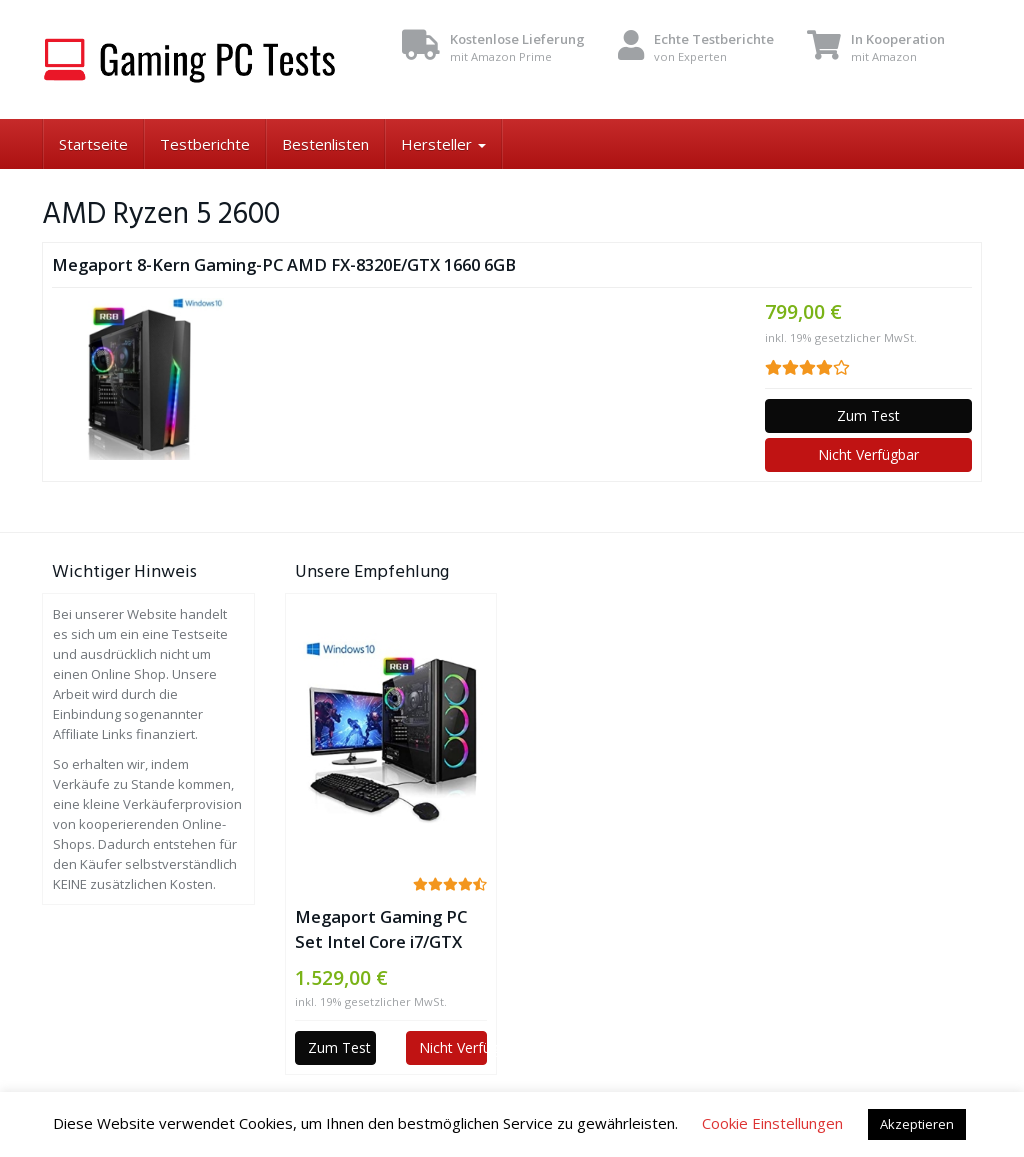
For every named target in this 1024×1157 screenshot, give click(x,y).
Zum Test (868, 415)
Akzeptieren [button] (917, 1124)
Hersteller (443, 144)
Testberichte (205, 144)
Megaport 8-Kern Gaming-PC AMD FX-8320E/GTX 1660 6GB (284, 264)
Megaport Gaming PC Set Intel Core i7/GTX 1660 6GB (381, 929)
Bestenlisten (325, 144)
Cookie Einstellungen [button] (772, 1123)
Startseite (93, 144)
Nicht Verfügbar (868, 454)
